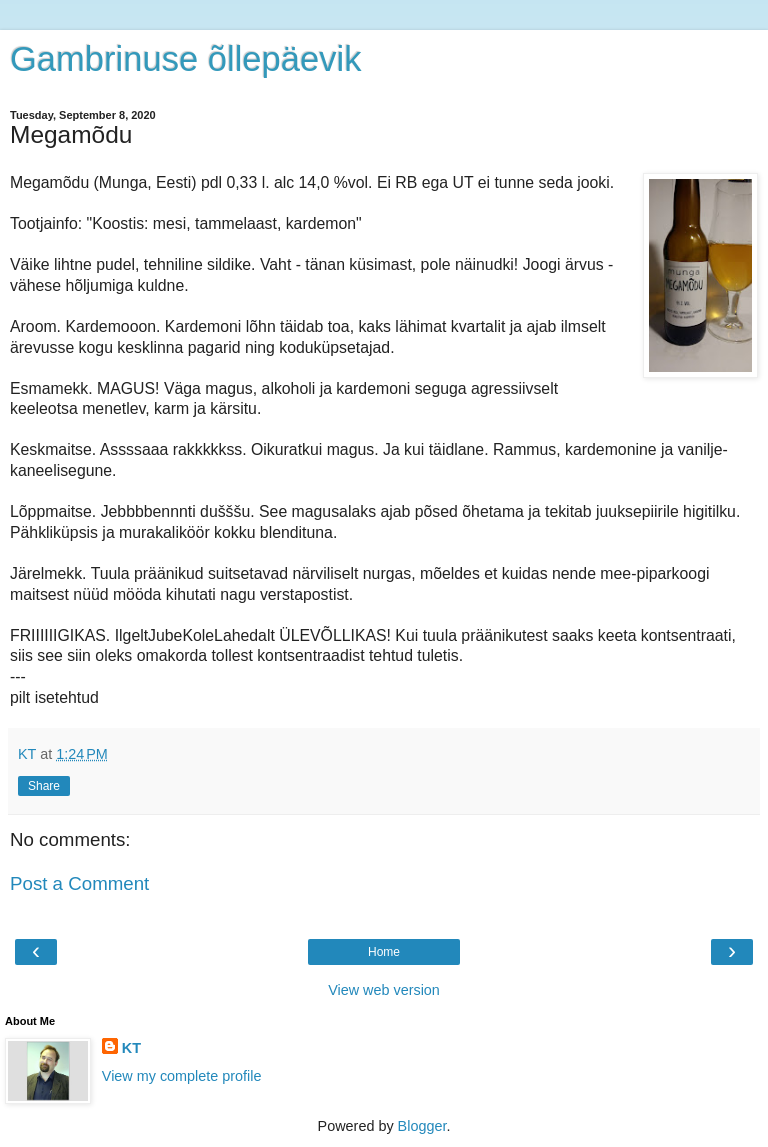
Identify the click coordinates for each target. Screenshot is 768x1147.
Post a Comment (79, 883)
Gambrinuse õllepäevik (185, 59)
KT (131, 1048)
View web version (384, 990)
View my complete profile (182, 1076)
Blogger (422, 1126)
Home (384, 952)
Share (44, 786)
